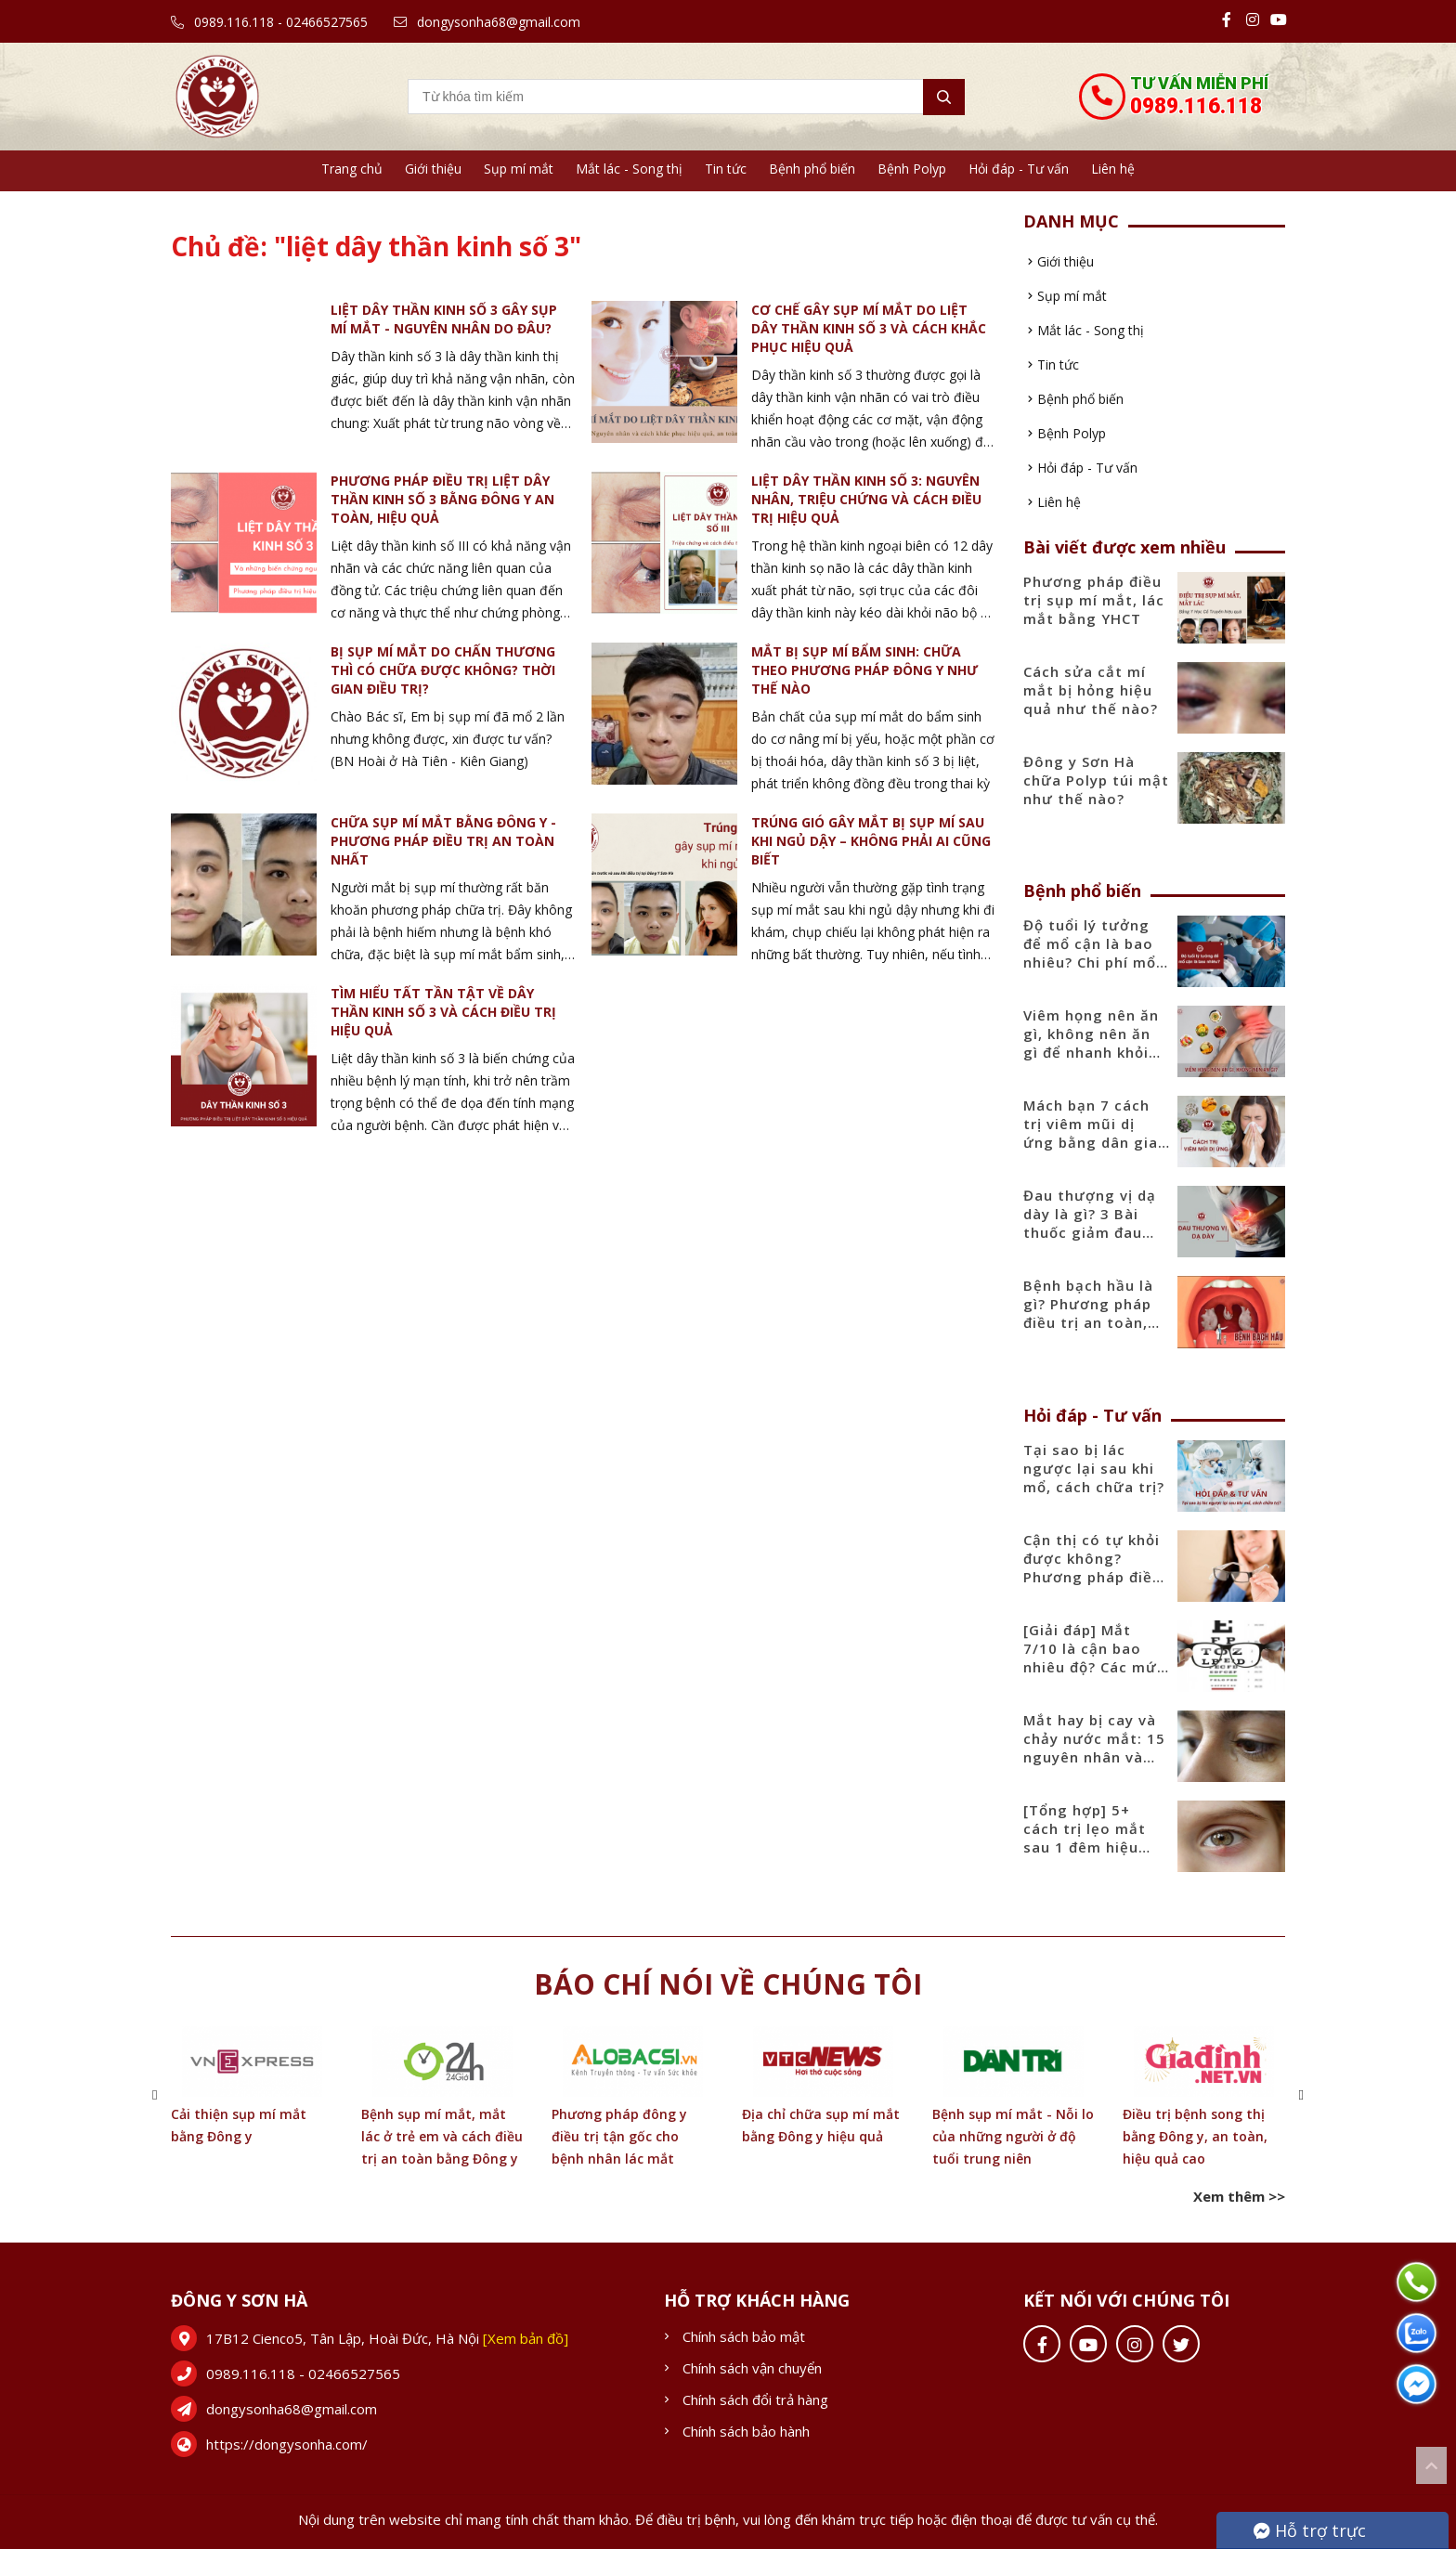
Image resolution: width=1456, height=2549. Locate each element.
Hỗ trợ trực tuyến (1310, 2534)
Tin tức (726, 168)
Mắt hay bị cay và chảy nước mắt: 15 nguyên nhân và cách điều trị (1094, 1747)
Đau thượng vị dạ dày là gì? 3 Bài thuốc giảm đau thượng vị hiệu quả (1096, 1223)
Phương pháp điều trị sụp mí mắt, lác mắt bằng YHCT (1093, 600)
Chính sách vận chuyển (752, 2368)
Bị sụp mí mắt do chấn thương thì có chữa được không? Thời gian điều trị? (443, 670)
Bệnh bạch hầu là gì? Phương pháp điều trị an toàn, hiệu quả (1088, 1313)
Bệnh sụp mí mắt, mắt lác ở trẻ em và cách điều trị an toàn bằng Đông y (442, 2136)
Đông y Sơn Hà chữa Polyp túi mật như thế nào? (1096, 780)
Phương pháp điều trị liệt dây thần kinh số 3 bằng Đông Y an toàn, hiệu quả (442, 499)
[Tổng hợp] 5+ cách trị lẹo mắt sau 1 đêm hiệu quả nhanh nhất (1084, 1838)
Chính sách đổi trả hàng (755, 2399)
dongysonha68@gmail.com (487, 22)
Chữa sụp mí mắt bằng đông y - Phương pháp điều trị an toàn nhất (443, 840)
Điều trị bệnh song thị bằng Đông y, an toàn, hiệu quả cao (1195, 2136)
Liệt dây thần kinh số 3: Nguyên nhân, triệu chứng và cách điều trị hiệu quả (866, 499)
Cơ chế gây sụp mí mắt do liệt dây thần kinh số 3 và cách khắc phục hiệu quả (868, 328)
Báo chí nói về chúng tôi (728, 1984)
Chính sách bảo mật (743, 2336)
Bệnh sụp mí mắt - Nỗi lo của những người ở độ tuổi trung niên (1013, 2136)
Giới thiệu (433, 168)
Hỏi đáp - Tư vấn (1018, 168)
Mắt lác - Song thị (629, 168)
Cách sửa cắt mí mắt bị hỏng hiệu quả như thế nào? (1090, 690)
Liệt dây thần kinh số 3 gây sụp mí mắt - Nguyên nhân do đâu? (444, 319)
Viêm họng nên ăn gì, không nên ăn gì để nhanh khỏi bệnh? (1091, 1043)
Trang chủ (352, 168)
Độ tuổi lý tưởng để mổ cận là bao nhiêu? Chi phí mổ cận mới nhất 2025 (1094, 953)
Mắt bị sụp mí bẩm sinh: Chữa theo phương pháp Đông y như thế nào (864, 670)
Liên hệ (1113, 168)
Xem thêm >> (1239, 2196)
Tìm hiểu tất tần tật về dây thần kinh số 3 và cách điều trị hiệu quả (443, 1011)
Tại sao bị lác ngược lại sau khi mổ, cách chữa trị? (1093, 1468)
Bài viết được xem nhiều (1124, 547)
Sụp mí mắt (518, 168)
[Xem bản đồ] (525, 2338)
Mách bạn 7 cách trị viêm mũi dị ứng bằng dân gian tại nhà (1095, 1133)
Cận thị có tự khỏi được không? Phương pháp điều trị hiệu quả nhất (1092, 1567)
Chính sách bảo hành (746, 2431)
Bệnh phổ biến (812, 168)
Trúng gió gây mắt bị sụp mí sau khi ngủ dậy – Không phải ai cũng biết (871, 840)
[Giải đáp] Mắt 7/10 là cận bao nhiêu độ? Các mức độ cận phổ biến (1094, 1657)
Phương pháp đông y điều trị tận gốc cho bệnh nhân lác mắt (619, 2136)
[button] (154, 2094)
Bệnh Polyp (912, 168)
